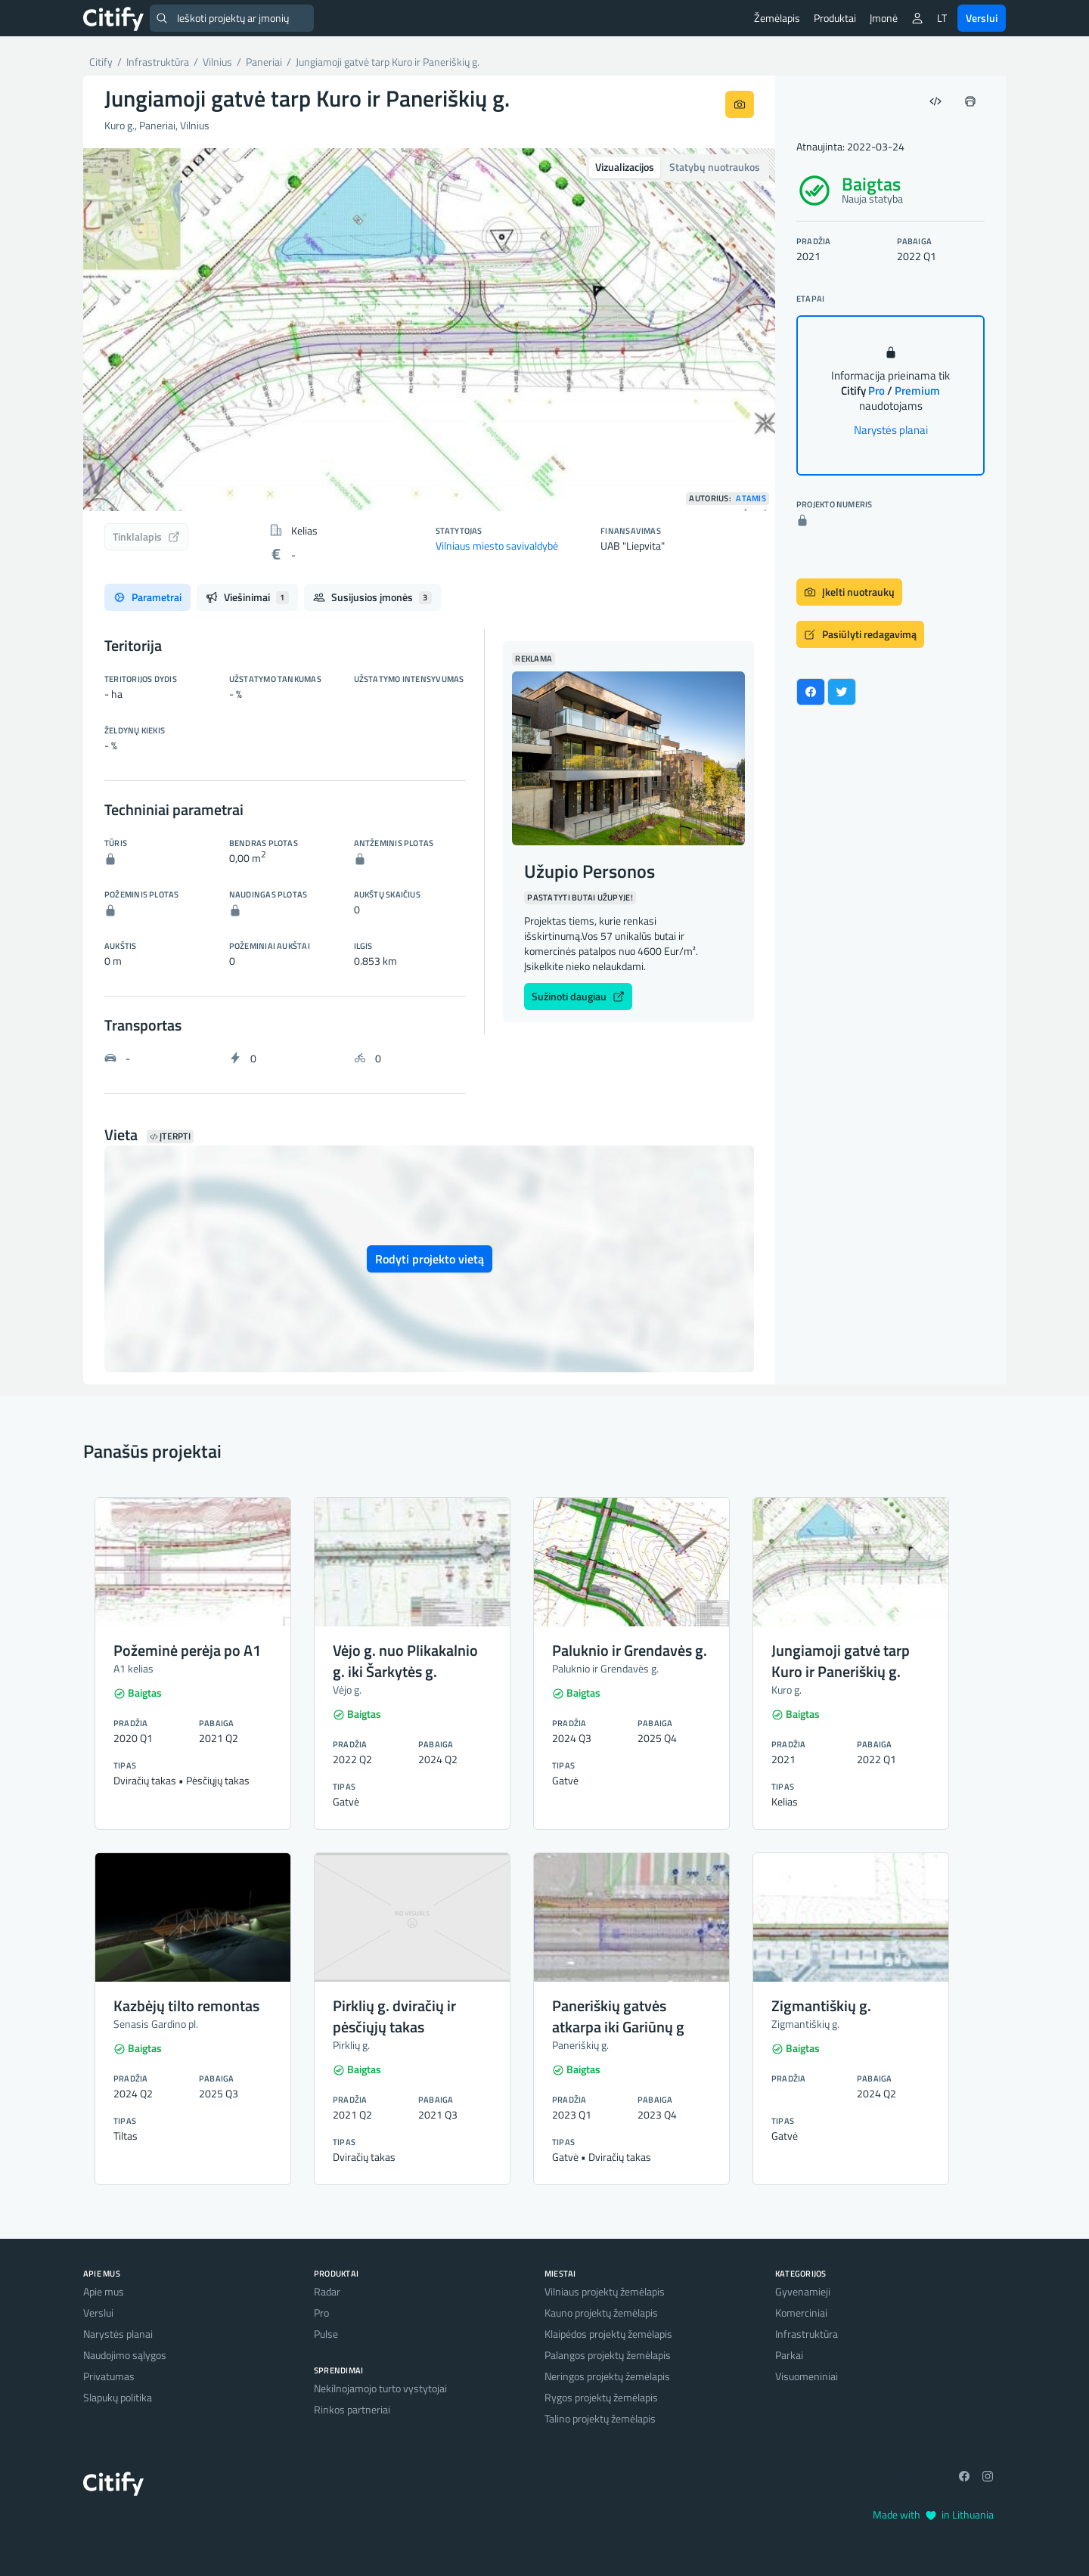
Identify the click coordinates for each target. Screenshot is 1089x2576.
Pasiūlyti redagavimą (860, 634)
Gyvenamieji (802, 2291)
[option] (429, 329)
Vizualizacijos (624, 167)
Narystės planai (891, 430)
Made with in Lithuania (933, 2514)
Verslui (981, 18)
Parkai (789, 2355)
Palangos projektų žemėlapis (607, 2355)
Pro (321, 2312)
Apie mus (103, 2291)
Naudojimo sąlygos (124, 2355)
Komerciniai (801, 2312)
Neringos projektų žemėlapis (607, 2376)
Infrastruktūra (806, 2334)
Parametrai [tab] (147, 597)
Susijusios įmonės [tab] (372, 597)
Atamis (751, 498)
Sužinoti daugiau (578, 996)
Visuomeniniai (806, 2376)
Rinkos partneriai (352, 2409)
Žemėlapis (777, 18)
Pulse (326, 2334)
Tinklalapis (146, 536)
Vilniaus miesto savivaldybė (497, 545)
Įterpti (170, 1136)
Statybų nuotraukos (714, 167)
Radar (327, 2291)
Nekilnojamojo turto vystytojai (380, 2388)
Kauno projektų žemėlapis (601, 2312)
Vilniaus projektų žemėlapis (604, 2291)
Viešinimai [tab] (247, 597)
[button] (135, 329)
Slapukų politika (117, 2397)
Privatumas (109, 2376)
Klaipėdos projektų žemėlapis (608, 2334)
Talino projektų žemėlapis (600, 2418)
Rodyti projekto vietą (429, 1259)
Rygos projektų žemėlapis (601, 2397)
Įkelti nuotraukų (849, 592)
